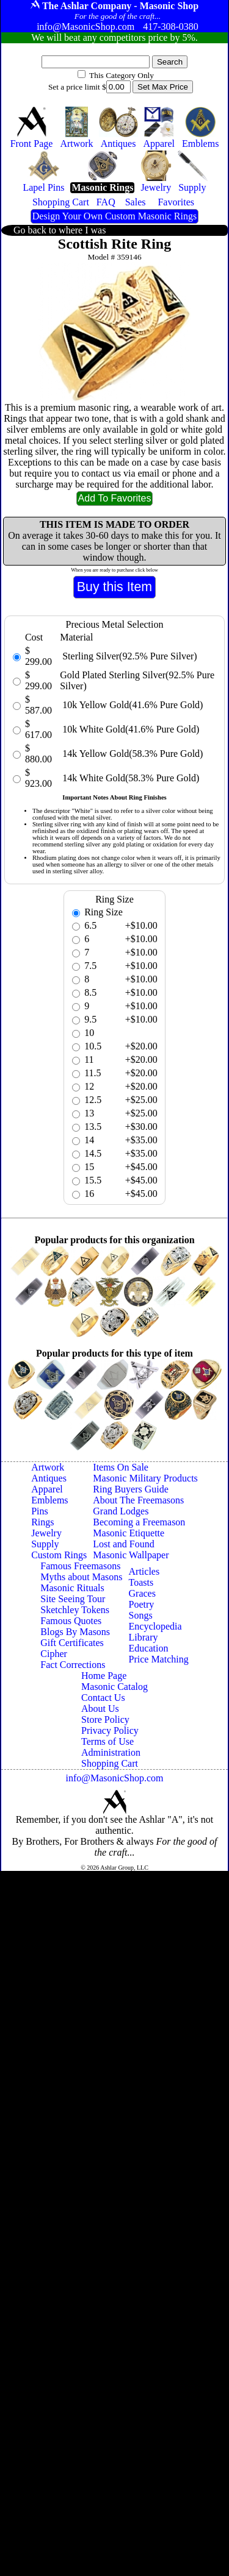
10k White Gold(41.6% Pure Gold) (129, 729)
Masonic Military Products (145, 1478)
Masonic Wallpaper (131, 1555)
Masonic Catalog (114, 1686)
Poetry (141, 1604)
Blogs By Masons (75, 1632)
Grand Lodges (120, 1511)
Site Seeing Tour (72, 1599)
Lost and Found (123, 1544)
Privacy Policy (110, 1730)
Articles (144, 1571)
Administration (110, 1752)
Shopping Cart (109, 1763)
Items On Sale (120, 1467)
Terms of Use (107, 1741)
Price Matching (159, 1659)
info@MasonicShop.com (114, 1778)
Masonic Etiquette (128, 1533)
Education (149, 1648)
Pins (39, 1511)
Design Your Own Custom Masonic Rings (114, 216)
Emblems (49, 1500)
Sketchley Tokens (74, 1610)
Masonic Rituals (72, 1588)
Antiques (49, 1478)
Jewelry (46, 1533)
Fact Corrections (72, 1664)
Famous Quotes (70, 1621)
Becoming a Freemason (139, 1522)
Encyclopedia (155, 1626)
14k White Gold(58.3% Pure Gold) (129, 778)
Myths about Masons (81, 1577)
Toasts (141, 1582)
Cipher (53, 1653)
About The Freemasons (138, 1500)
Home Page (103, 1675)
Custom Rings (59, 1555)
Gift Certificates (72, 1642)
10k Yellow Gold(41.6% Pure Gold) (131, 705)
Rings (42, 1522)
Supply (45, 1544)
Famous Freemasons (80, 1566)
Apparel (47, 1489)
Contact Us (103, 1697)
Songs (141, 1615)
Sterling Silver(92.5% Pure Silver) (128, 656)
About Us (100, 1708)
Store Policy (105, 1719)
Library (143, 1637)
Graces (142, 1593)
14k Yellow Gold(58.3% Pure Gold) (131, 753)
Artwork (47, 1467)
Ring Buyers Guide (131, 1489)
